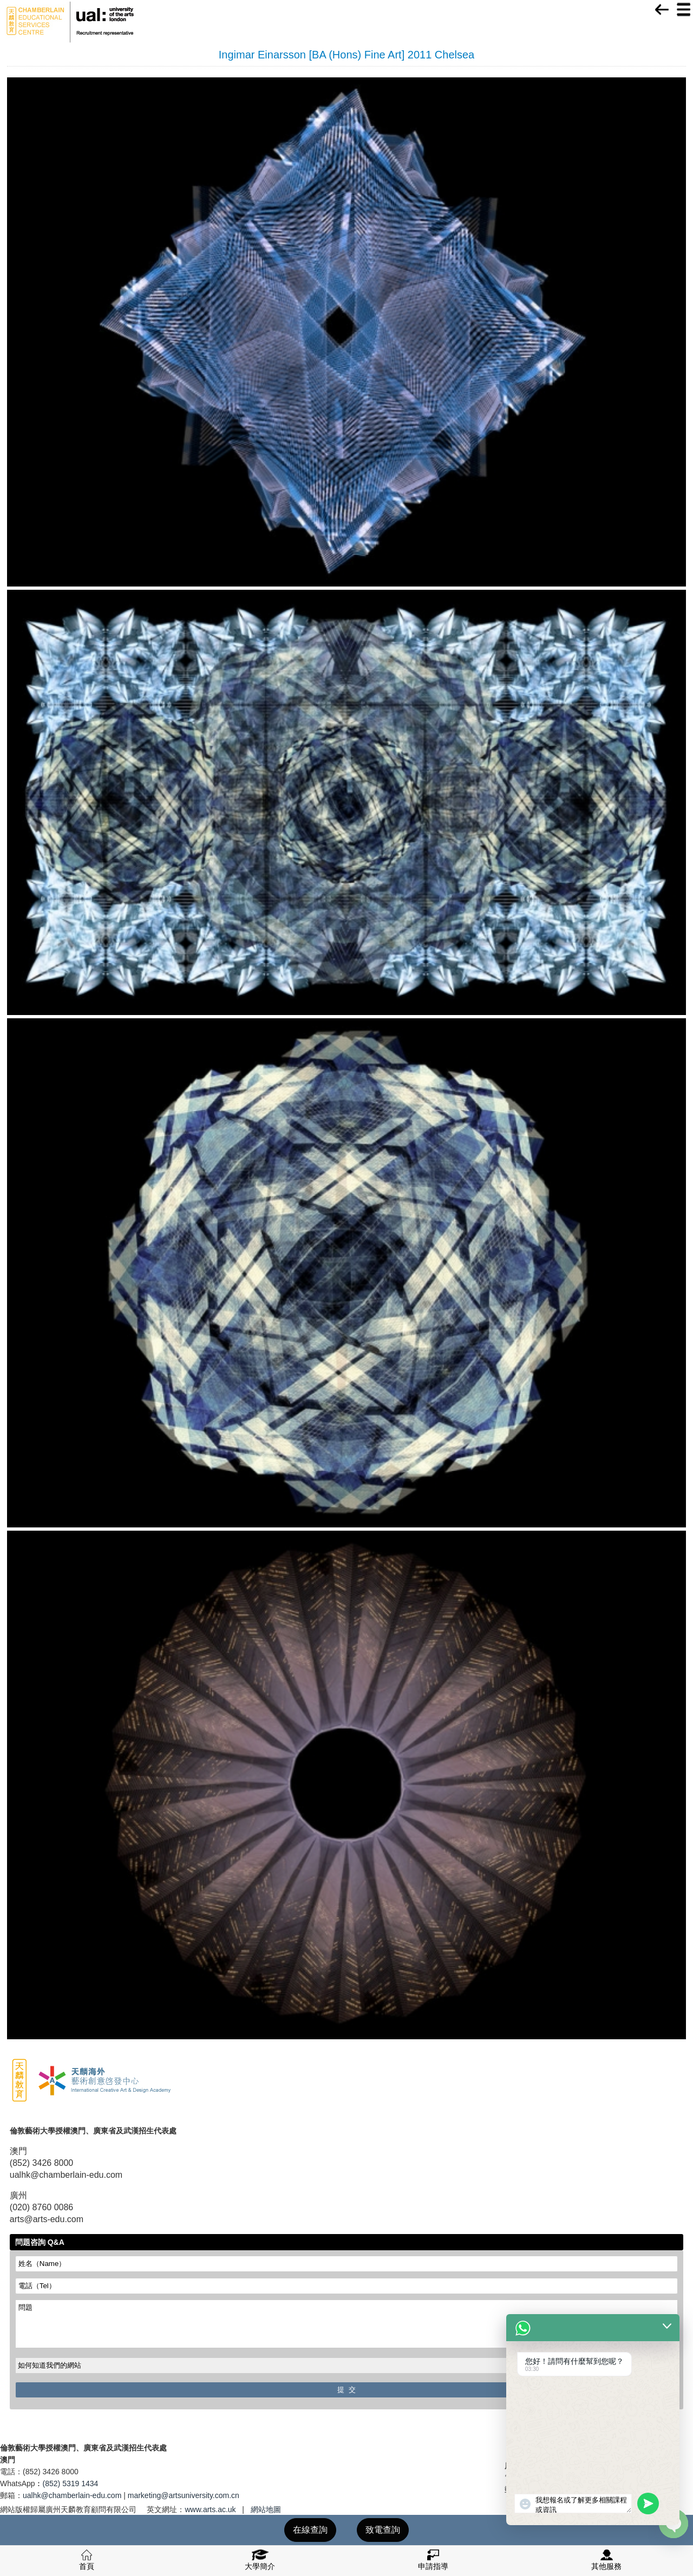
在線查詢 (310, 2529)
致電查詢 (382, 2529)
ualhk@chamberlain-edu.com (72, 2495)
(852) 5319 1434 (71, 2483)
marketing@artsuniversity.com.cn (183, 2495)
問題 (346, 2324)
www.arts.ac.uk (210, 2509)
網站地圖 (266, 2509)
